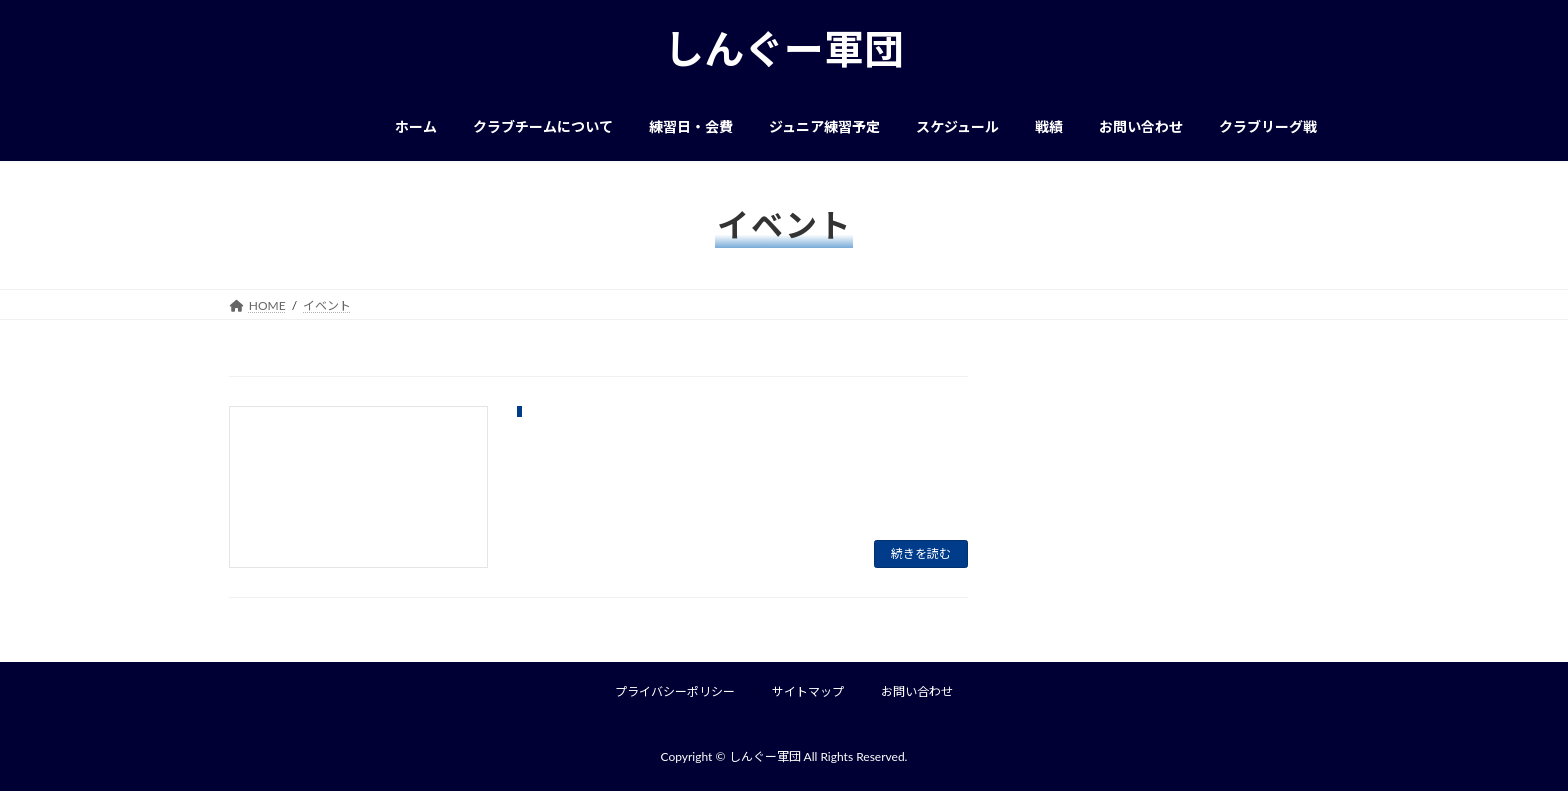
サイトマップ (808, 691)
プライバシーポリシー (675, 691)
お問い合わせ (917, 691)
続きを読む (921, 553)
